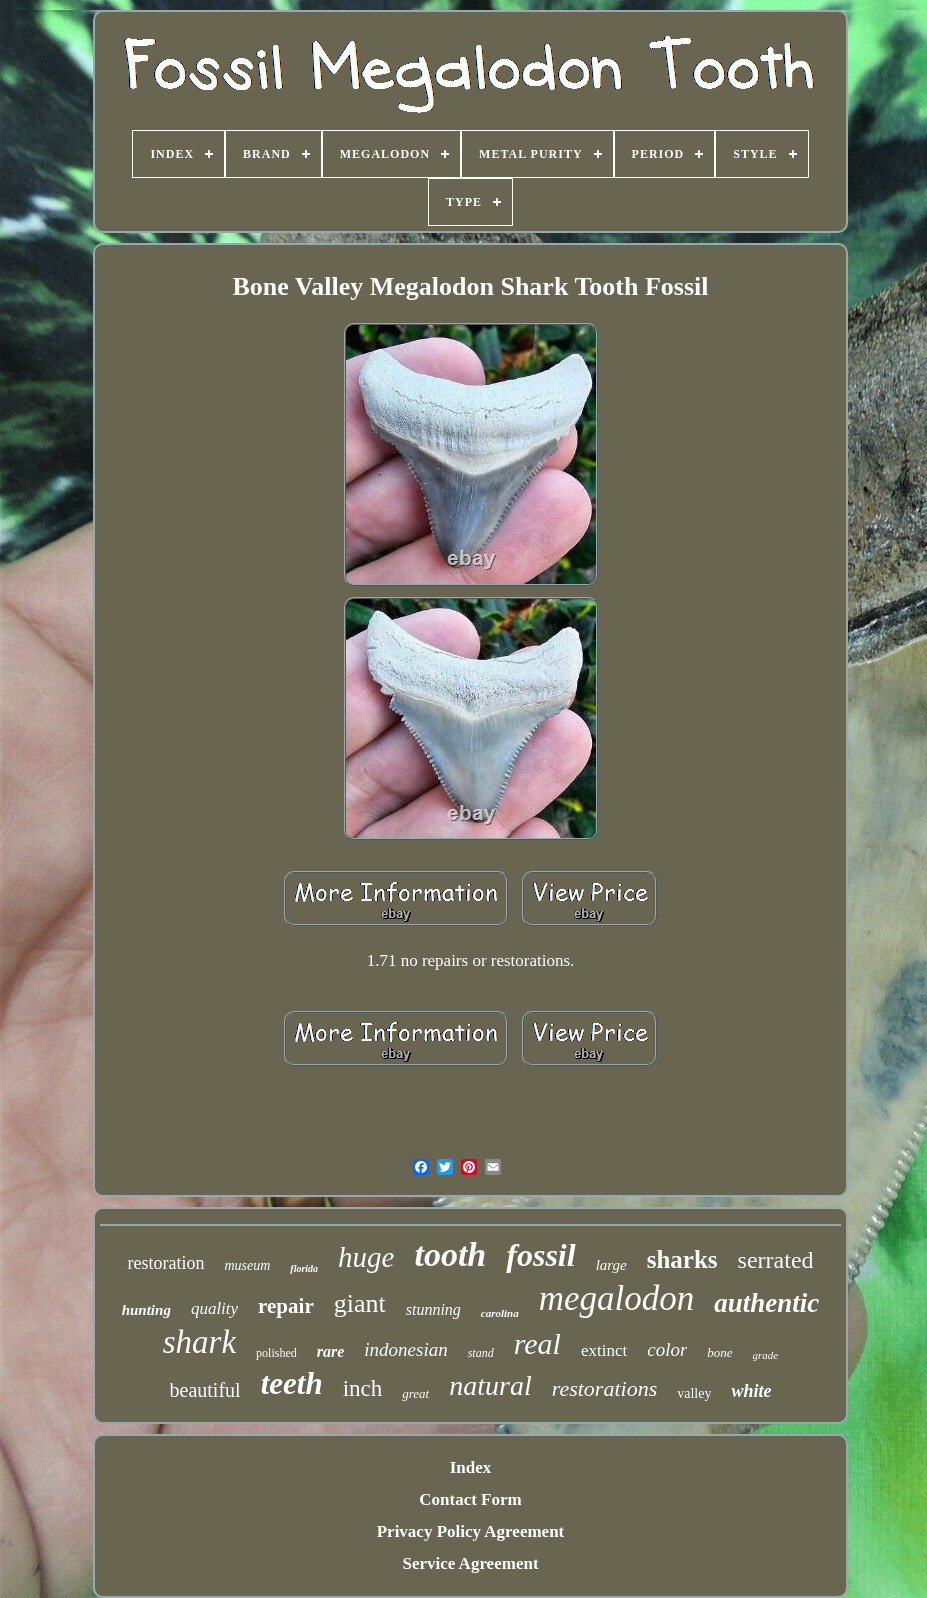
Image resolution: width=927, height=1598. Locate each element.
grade (766, 1355)
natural (490, 1385)
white (751, 1391)
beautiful (205, 1390)
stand (481, 1353)
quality (214, 1308)
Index (471, 1467)
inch (363, 1388)
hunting (146, 1310)
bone (719, 1352)
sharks (682, 1259)
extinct (604, 1350)
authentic (766, 1303)
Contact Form (470, 1499)
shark (199, 1342)
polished (276, 1353)
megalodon (617, 1298)
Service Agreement (470, 1563)
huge (366, 1257)
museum (247, 1265)
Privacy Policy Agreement (471, 1531)
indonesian (405, 1349)
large (611, 1265)
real (537, 1343)
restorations (605, 1388)
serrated (776, 1260)
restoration (165, 1263)
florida (304, 1268)
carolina (500, 1313)
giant (360, 1303)
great (415, 1393)
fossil (540, 1255)
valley (694, 1393)
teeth (292, 1383)
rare (331, 1351)
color (667, 1349)
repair (286, 1306)
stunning (433, 1309)
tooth (450, 1254)
